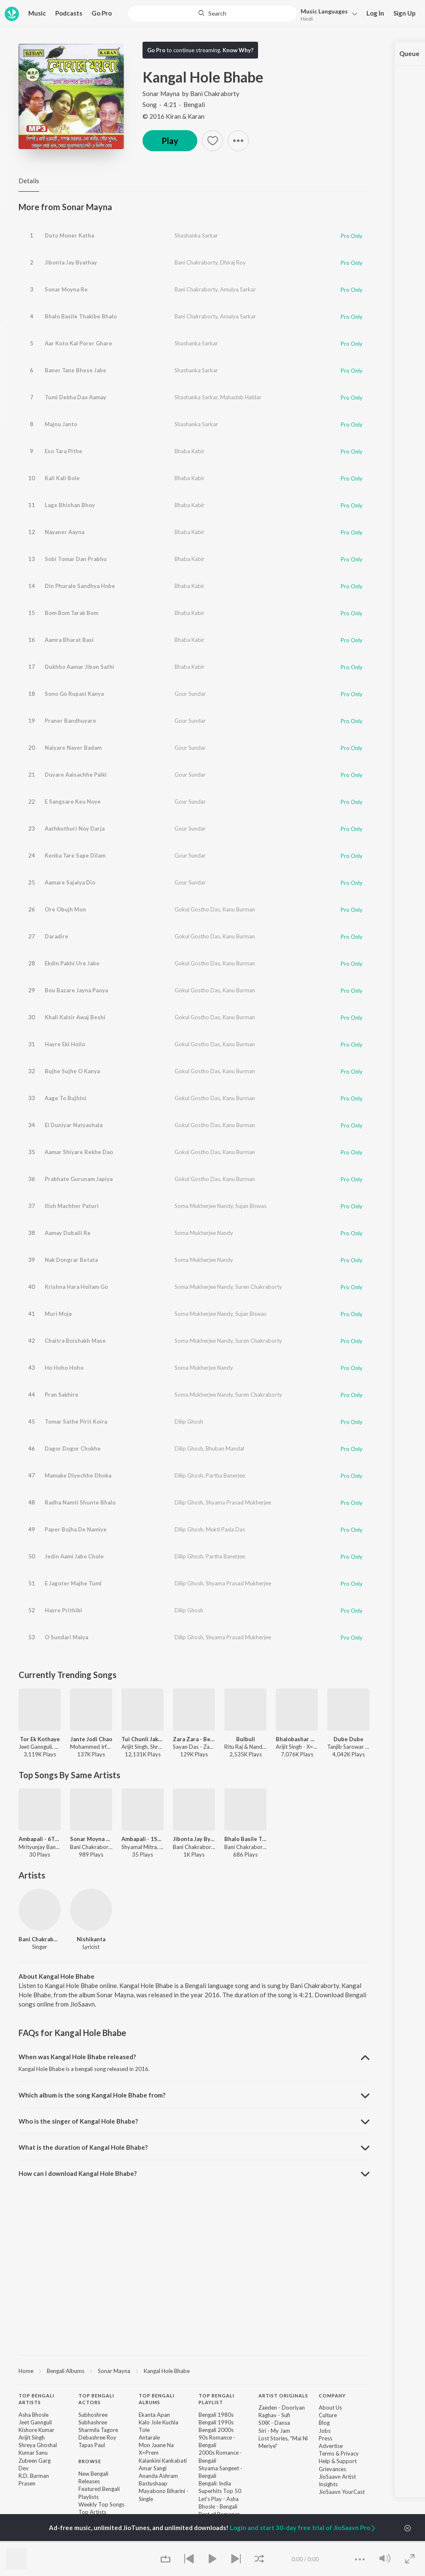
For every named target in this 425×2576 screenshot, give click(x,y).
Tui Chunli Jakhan (142, 1739)
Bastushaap (153, 2483)
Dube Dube (348, 1739)
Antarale (149, 2437)
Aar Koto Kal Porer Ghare (78, 343)
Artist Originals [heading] (283, 2395)
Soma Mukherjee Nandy (204, 1205)
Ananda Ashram (158, 2475)
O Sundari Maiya (66, 1637)
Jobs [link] (325, 2430)
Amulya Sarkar (238, 289)
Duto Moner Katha (69, 235)
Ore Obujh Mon (65, 909)
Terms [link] (326, 2453)
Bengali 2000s (216, 2429)
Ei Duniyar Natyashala (73, 1125)
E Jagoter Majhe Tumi (73, 1583)
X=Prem (149, 2452)
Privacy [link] (350, 2453)
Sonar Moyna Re (66, 289)
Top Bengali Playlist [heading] (216, 2399)
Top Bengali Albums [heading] (157, 2399)
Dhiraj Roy (233, 262)
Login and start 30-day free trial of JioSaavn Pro (303, 2527)
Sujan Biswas (250, 1205)
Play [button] (169, 141)
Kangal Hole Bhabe (167, 2371)
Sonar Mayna (162, 93)
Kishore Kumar (36, 2429)
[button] (326, 14)
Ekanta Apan (154, 2414)
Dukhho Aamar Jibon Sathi (79, 666)
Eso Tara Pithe (63, 451)
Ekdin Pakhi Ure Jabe (72, 963)
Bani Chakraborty (214, 93)
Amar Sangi (153, 2468)
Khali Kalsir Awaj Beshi (75, 1017)
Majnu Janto (61, 424)
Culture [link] (328, 2415)
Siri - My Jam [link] (274, 2430)
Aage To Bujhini (65, 1098)
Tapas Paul (91, 2445)
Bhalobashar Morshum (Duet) (297, 1739)
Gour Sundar (190, 693)
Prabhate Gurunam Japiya (79, 1179)
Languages (324, 11)
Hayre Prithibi (63, 1610)
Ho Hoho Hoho (64, 1367)
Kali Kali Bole (62, 478)
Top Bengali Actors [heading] (96, 2399)
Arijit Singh (32, 2437)
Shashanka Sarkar (196, 235)
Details (29, 180)
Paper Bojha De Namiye (76, 1529)
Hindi (307, 18)
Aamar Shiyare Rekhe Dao (79, 1152)
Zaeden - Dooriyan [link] (281, 2407)
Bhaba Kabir (189, 451)
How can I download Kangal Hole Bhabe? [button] (78, 2173)
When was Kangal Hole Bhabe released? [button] (77, 2056)
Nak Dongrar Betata (71, 1259)
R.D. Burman (34, 2475)
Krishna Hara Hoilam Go (76, 1286)
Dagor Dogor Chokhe (73, 1448)
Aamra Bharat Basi (69, 639)
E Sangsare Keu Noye (73, 801)
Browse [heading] (89, 2461)
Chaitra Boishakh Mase (75, 1340)
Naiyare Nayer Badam (73, 747)
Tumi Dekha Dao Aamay (75, 397)
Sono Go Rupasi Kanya (74, 693)
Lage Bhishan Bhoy (70, 505)
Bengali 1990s (216, 2422)
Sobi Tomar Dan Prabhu (76, 559)
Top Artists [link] (92, 2512)
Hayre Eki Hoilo (65, 1044)
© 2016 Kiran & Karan (173, 116)
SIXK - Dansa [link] (274, 2422)
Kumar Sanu (33, 2452)
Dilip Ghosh (189, 1421)
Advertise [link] (331, 2445)
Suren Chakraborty (258, 1286)
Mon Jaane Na (156, 2445)
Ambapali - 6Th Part (40, 1839)
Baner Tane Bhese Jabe (75, 370)
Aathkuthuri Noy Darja (75, 828)
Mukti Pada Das (225, 1529)
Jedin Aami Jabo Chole (74, 1556)
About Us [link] (330, 2407)
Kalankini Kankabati (163, 2460)
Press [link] (325, 2438)
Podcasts (68, 13)
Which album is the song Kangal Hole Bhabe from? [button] (92, 2095)
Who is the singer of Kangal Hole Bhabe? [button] (78, 2121)
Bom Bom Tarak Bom (71, 612)
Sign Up (404, 13)
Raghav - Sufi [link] (274, 2415)
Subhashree (92, 2422)
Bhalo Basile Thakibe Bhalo (81, 316)
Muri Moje (58, 1313)
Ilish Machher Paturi (72, 1205)
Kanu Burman (239, 909)
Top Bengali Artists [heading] (36, 2399)
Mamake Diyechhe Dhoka (78, 1475)
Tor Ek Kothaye (40, 1739)
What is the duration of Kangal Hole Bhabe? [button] (83, 2147)
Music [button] (37, 13)
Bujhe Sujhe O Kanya (72, 1071)
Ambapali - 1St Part (142, 1839)
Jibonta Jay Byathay (71, 262)
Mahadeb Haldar (240, 397)
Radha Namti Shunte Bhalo (80, 1502)
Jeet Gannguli (35, 2422)
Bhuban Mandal (225, 1448)
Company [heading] (332, 2395)
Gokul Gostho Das (197, 909)
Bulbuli (245, 1739)
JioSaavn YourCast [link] (342, 2491)
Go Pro (101, 13)
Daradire (56, 936)
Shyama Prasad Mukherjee (238, 1502)
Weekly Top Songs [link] (101, 2504)
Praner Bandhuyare (70, 720)
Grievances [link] (332, 2469)
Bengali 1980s (216, 2414)
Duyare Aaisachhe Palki (76, 774)
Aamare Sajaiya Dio (70, 882)
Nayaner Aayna (64, 532)
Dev (24, 2468)
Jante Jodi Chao (91, 1739)
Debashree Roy (97, 2437)
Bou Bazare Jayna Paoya (76, 990)
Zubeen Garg (35, 2460)
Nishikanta (91, 1939)
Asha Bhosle (33, 2414)
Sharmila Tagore (98, 2429)
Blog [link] (324, 2422)
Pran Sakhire (61, 1394)
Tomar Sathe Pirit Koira (76, 1421)
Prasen (27, 2483)
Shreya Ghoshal (38, 2445)
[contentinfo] (194, 2466)
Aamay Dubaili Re (68, 1232)
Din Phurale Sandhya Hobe (80, 586)
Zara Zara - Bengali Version (194, 1739)
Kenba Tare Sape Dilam (75, 855)
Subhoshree (93, 2414)
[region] (194, 2370)
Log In (375, 13)
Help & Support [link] (338, 2461)
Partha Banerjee (225, 1475)
